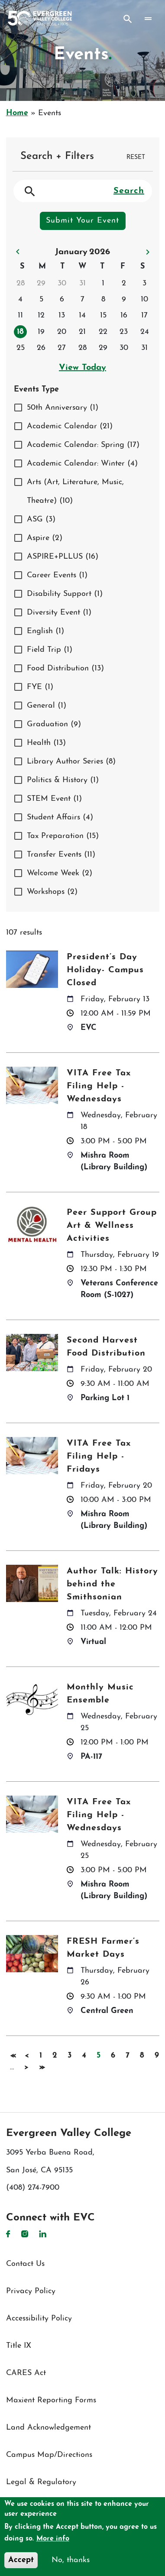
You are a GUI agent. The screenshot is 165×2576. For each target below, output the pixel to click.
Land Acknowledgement (48, 2428)
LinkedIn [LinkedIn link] (42, 2233)
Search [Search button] (127, 19)
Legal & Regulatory (41, 2482)
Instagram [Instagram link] (24, 2233)
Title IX (18, 2346)
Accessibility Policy (39, 2318)
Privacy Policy (30, 2291)
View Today (82, 367)
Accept (21, 2560)
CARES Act (26, 2373)
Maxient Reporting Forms (51, 2400)
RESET (135, 157)
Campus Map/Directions (49, 2455)
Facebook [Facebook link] (8, 2233)
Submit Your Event (82, 221)
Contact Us (25, 2264)
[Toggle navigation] (148, 19)
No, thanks (71, 2560)
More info (52, 2538)
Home (17, 113)
